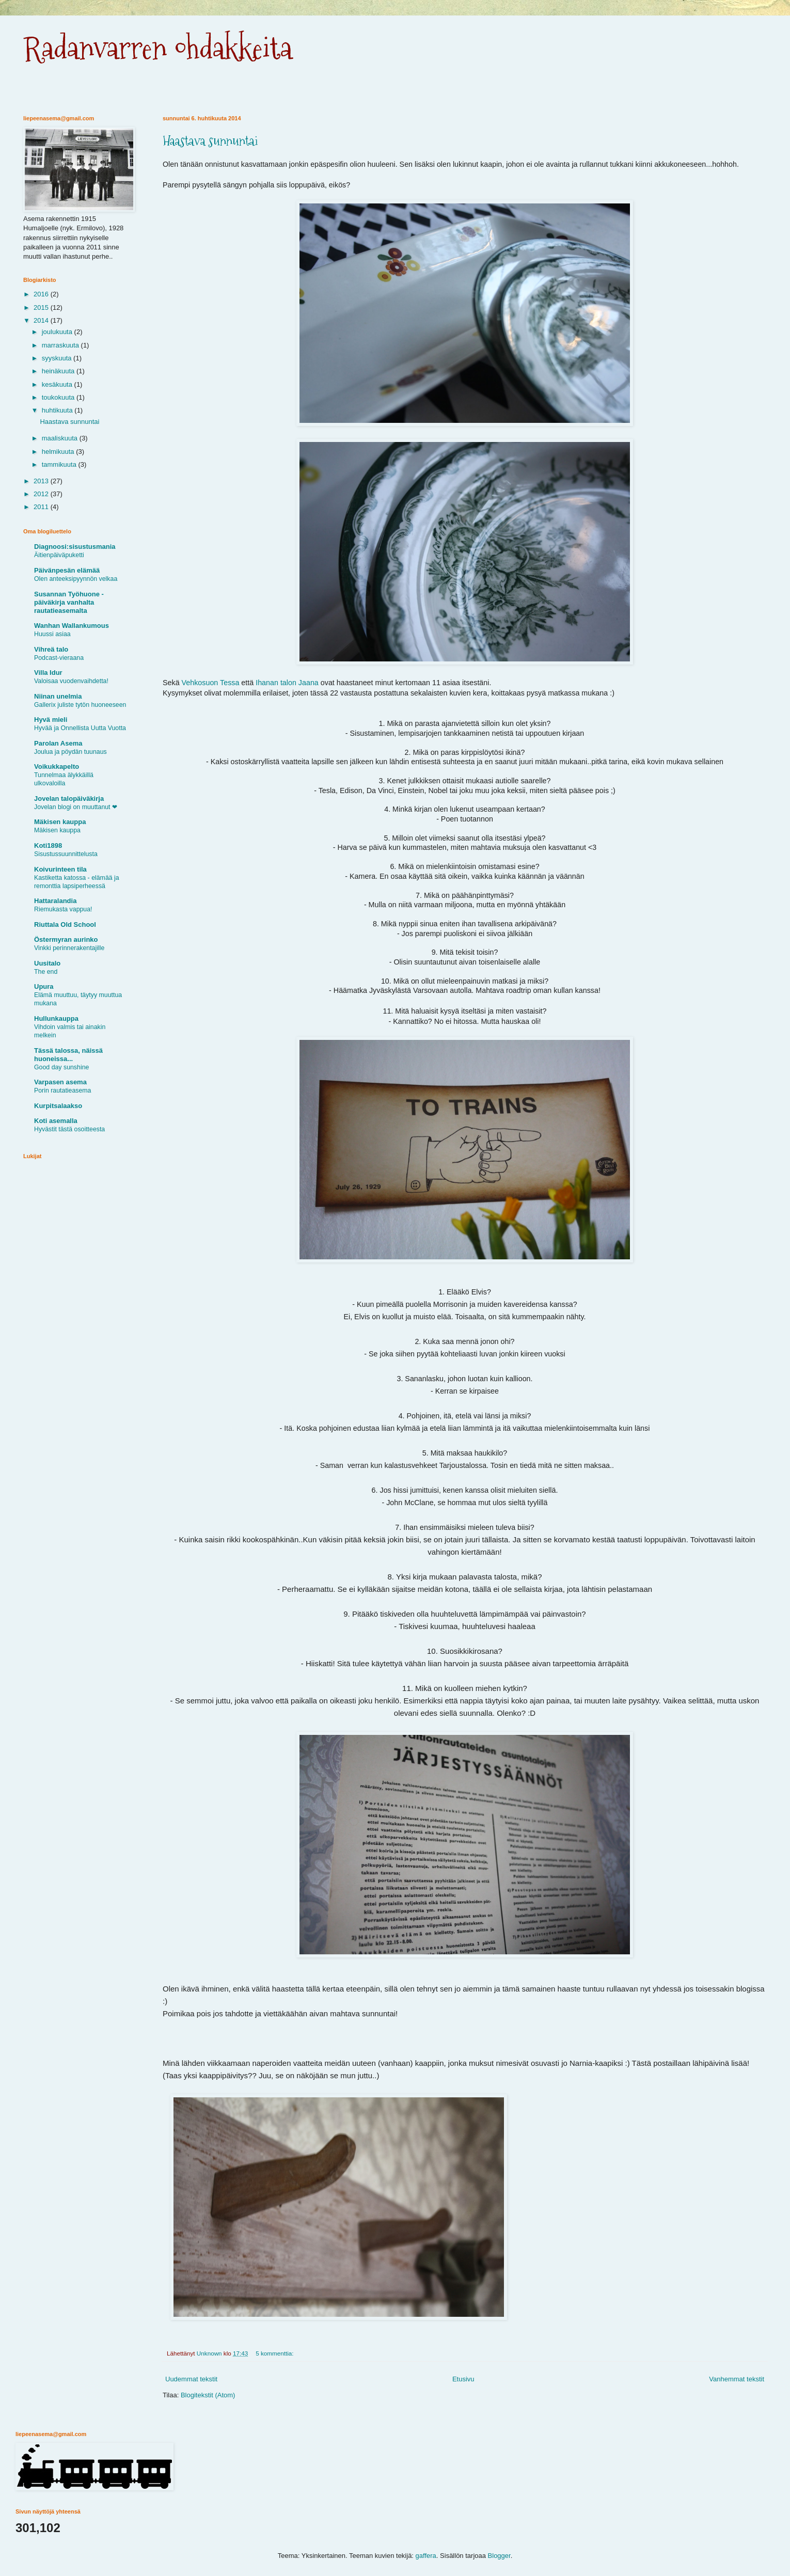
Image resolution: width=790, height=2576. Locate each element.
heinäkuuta (59, 371)
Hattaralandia (55, 901)
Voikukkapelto (56, 766)
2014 (42, 320)
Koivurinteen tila (60, 869)
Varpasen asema (60, 1082)
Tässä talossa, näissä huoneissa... (68, 1055)
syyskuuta (57, 358)
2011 (42, 507)
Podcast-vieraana (59, 657)
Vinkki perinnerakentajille (69, 948)
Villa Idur (48, 672)
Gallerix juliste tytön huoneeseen (80, 704)
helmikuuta (59, 451)
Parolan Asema (58, 743)
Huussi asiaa (52, 634)
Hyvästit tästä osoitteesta (69, 1129)
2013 (42, 481)
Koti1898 (48, 845)
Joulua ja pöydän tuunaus (70, 751)
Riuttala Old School (65, 924)
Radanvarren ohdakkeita (157, 48)
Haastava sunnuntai (210, 141)
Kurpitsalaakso (58, 1106)
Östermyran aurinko (66, 939)
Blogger (499, 2555)
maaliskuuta (61, 438)
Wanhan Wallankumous (71, 625)
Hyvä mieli (50, 719)
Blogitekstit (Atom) (208, 2395)
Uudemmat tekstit (191, 2379)
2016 (42, 294)
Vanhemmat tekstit (736, 2379)
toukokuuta (59, 397)
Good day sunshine (61, 1067)
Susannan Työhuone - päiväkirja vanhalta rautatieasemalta (69, 602)
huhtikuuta (58, 410)
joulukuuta (58, 332)
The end (45, 971)
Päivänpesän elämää (67, 570)
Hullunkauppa (56, 1018)
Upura (44, 986)
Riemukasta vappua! (63, 909)
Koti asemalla (55, 1121)
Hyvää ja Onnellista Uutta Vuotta (80, 728)
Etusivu (463, 2379)
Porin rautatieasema (62, 1090)
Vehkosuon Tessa (211, 682)
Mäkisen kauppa (60, 822)
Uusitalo (47, 963)
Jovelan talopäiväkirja (69, 798)
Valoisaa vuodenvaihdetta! (71, 681)
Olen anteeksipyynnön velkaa (75, 578)
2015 (42, 307)
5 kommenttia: (275, 2353)
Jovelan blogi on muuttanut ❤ (75, 807)
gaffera (426, 2555)
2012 (42, 494)
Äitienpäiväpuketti (59, 555)
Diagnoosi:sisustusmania (74, 546)
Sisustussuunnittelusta (66, 854)
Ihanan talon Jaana (287, 682)
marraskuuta (61, 345)
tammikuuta (60, 464)
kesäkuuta (58, 384)
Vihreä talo (51, 649)
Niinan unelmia (58, 696)
